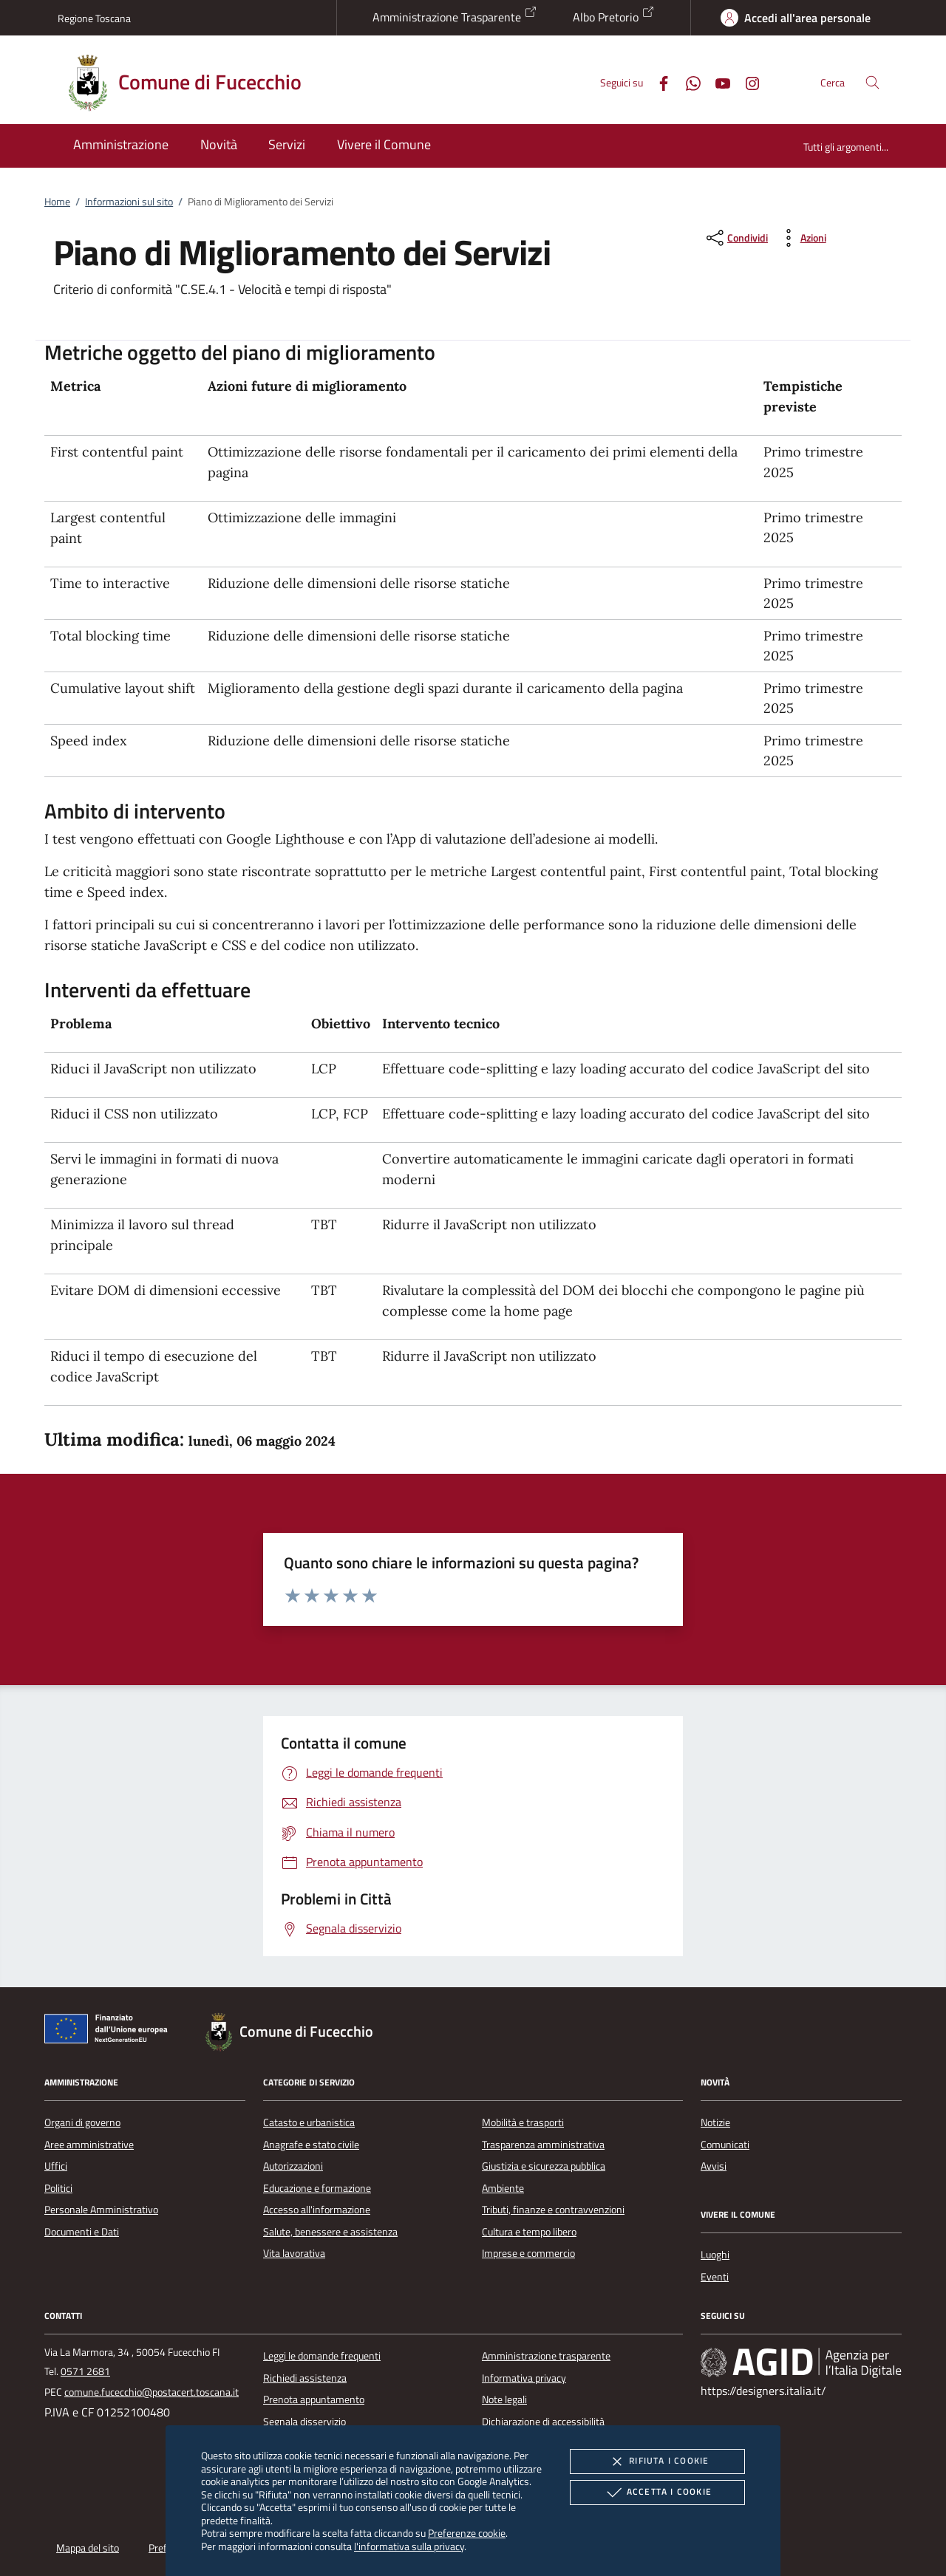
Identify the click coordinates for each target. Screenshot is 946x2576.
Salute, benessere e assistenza (330, 2232)
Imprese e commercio (528, 2253)
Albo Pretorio (614, 15)
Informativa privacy (524, 2378)
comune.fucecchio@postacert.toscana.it (151, 2392)
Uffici (55, 2166)
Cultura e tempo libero (529, 2232)
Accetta (657, 2492)
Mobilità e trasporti (523, 2122)
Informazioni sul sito (129, 202)
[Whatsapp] (687, 82)
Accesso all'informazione (316, 2209)
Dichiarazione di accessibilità (543, 2421)
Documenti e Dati (81, 2232)
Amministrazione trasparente (546, 2356)
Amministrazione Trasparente (454, 15)
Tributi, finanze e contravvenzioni (553, 2209)
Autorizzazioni (293, 2166)
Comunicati (725, 2144)
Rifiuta (657, 2461)
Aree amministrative (89, 2144)
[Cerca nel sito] (872, 82)
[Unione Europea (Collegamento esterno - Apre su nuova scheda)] (110, 2031)
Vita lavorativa (294, 2253)
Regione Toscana (94, 18)
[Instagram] (746, 82)
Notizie (715, 2122)
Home (57, 202)
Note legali (504, 2399)
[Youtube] (717, 82)
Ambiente (503, 2188)
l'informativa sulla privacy (409, 2546)
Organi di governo (82, 2122)
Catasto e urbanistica (309, 2122)
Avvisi (713, 2166)
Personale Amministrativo (101, 2209)
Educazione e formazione (317, 2188)
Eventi (715, 2277)
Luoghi (715, 2255)
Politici (58, 2188)
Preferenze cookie (467, 2533)
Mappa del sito (87, 2548)
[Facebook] (658, 82)
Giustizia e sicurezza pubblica (543, 2166)
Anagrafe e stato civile (311, 2144)
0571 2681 (85, 2371)
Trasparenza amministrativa (543, 2144)
